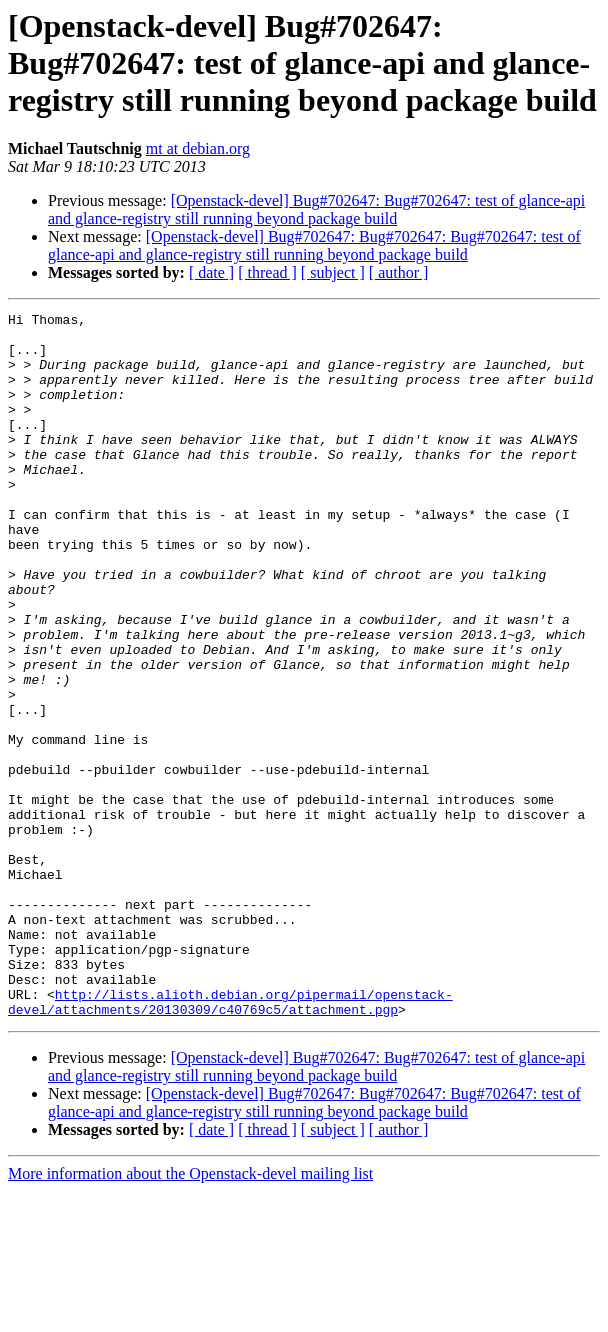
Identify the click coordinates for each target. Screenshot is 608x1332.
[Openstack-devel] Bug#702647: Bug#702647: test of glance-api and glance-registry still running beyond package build (316, 209)
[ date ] (211, 272)
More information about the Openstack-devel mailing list (190, 1314)
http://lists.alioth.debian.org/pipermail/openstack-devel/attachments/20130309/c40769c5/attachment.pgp (230, 1141)
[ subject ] (333, 272)
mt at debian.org (198, 148)
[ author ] (399, 272)
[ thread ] (267, 272)
